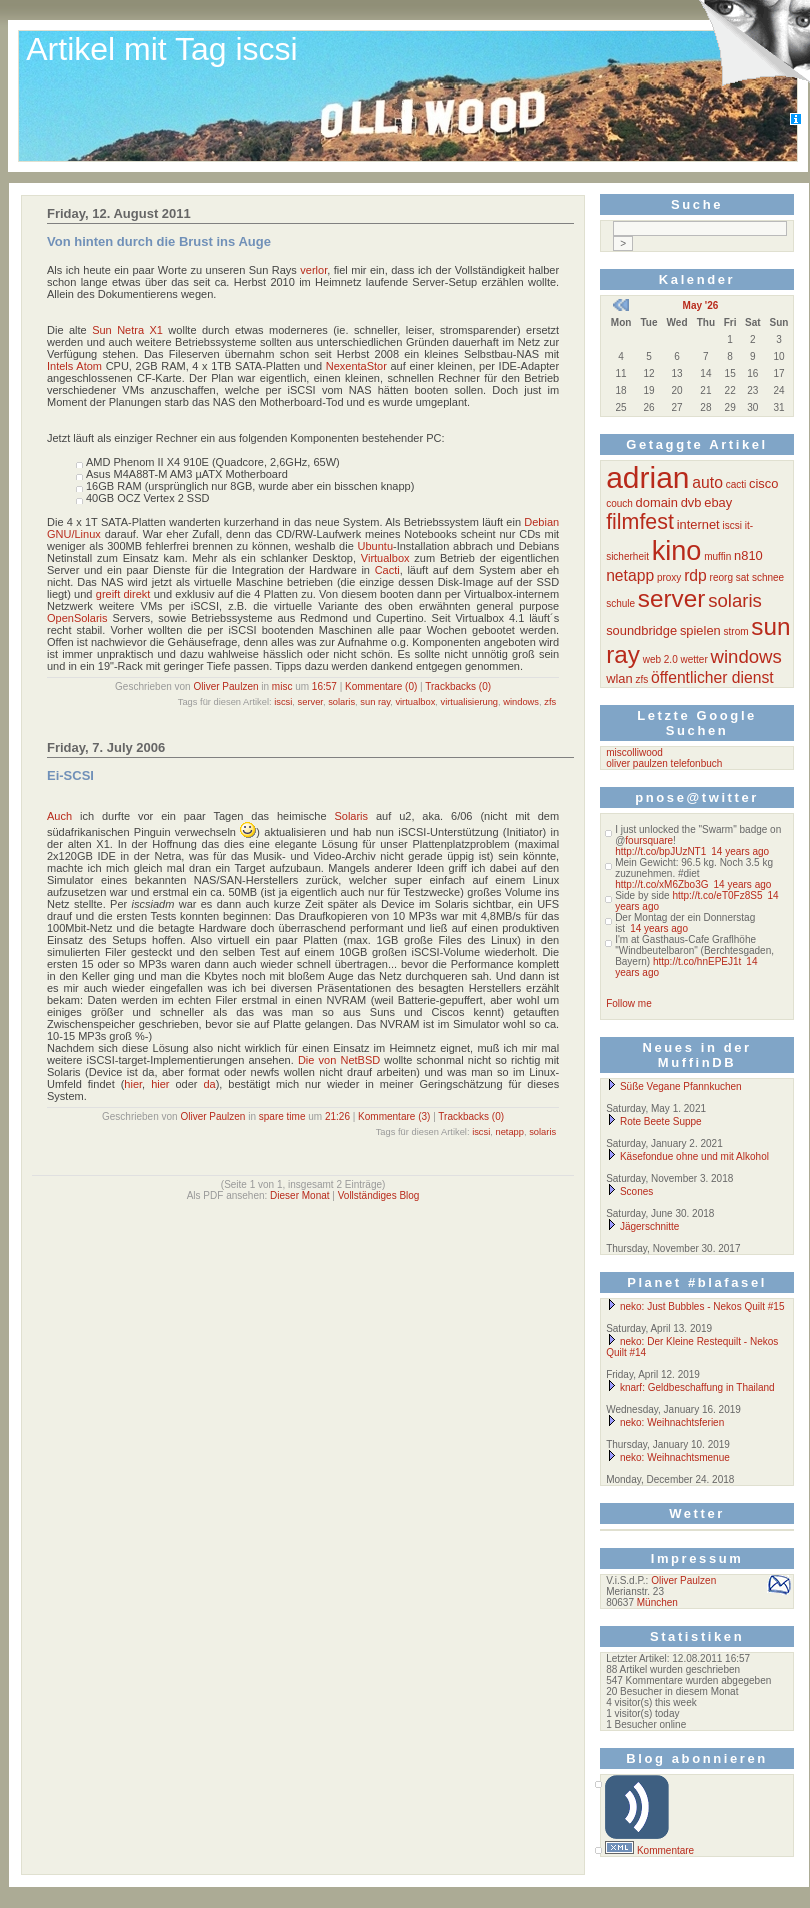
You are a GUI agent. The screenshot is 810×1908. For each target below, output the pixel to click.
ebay (718, 502)
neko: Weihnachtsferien (665, 1422)
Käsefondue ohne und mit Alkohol (687, 1156)
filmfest (640, 522)
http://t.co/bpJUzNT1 (660, 851)
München (657, 1602)
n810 (748, 555)
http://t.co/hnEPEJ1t (697, 961)
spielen (700, 630)
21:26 (337, 1116)
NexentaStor (356, 366)
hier (133, 1084)
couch (619, 503)
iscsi (283, 702)
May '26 (701, 305)
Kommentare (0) (381, 686)
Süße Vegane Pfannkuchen (674, 1086)
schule (620, 603)
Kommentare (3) (394, 1116)
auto (707, 482)
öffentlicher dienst (712, 677)
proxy (669, 577)
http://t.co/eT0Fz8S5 (717, 895)
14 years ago (740, 851)
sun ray (375, 702)
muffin (717, 556)
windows (521, 702)
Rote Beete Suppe (654, 1121)
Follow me (629, 1003)
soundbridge (641, 630)
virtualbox (415, 702)
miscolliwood (634, 752)
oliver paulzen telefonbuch (664, 763)
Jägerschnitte (642, 1226)
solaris (341, 702)
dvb (691, 502)
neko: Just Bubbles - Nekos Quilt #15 (695, 1306)
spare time (282, 1116)
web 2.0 (660, 659)
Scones (629, 1191)
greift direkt (123, 594)
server (310, 702)
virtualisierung (470, 702)
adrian (647, 477)
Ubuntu (375, 546)
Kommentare (665, 1850)
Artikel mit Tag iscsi (161, 49)
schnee (768, 577)
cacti (736, 484)
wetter (694, 659)
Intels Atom (74, 366)
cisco (763, 483)
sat (742, 577)
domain (657, 502)
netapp (509, 1132)
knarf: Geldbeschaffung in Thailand (690, 1387)
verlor (313, 270)
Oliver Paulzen (225, 686)
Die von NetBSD (339, 1060)
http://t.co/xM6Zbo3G (661, 884)
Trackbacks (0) (458, 686)
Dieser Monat (299, 1195)
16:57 (324, 686)
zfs (550, 702)
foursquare (649, 840)
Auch (59, 816)
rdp (695, 575)
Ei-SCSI (70, 775)
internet (698, 524)
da (209, 1084)
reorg (721, 577)
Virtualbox (385, 558)
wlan (619, 678)
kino (677, 550)
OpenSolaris (77, 618)
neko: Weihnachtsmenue (668, 1457)
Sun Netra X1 (127, 330)
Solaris (351, 816)
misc (282, 686)
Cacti (387, 570)
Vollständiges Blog (379, 1195)
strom (736, 631)
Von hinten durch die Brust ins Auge (159, 241)
